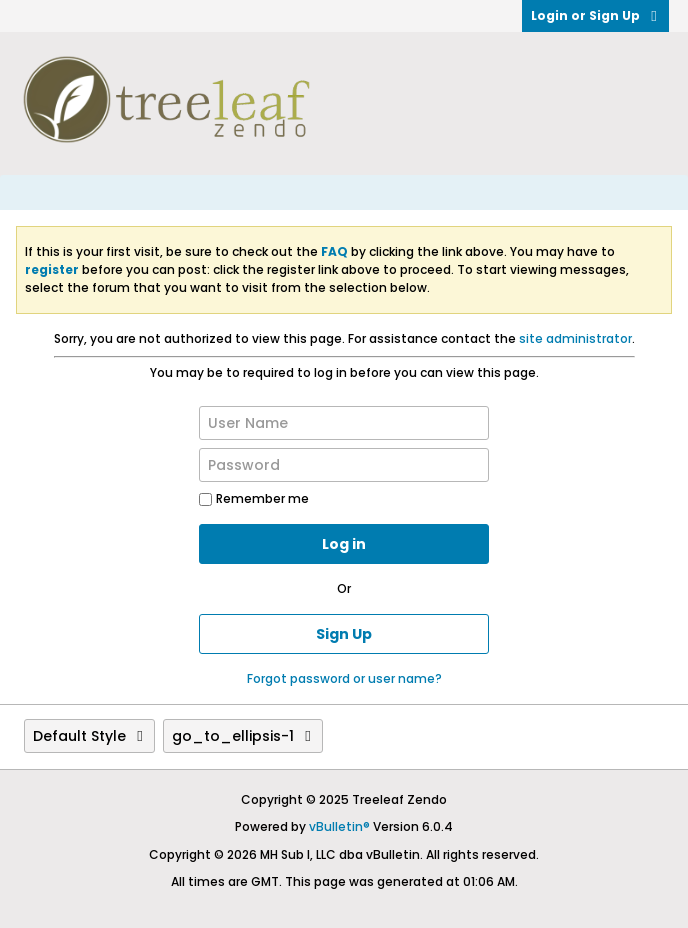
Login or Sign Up (595, 15)
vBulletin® (339, 826)
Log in (344, 544)
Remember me (254, 498)
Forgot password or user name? (344, 678)
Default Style (89, 736)
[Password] (344, 465)
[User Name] (344, 423)
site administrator (575, 338)
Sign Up (344, 634)
